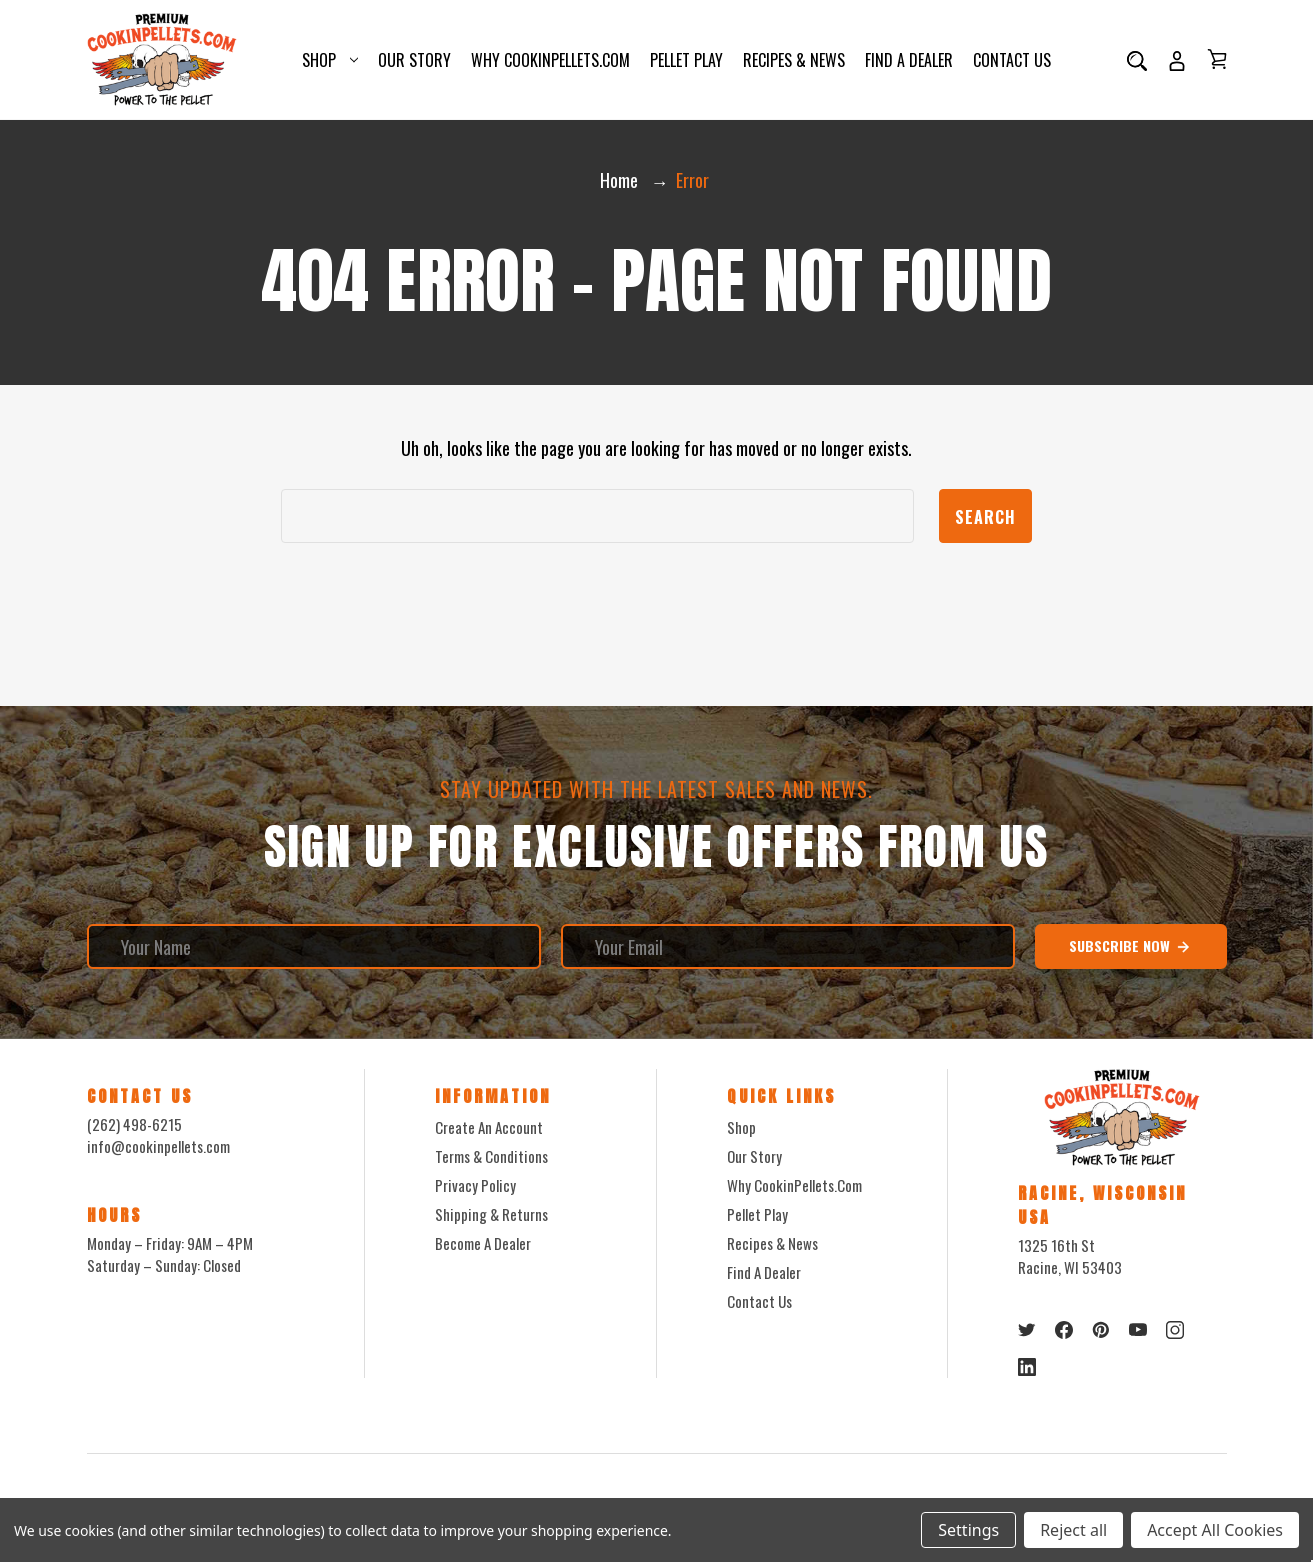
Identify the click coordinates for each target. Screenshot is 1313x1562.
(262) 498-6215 (134, 1124)
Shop (330, 60)
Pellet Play (686, 60)
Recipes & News (794, 60)
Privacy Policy (475, 1185)
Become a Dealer (483, 1243)
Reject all (1073, 1530)
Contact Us (1012, 60)
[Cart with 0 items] (1217, 59)
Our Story (414, 60)
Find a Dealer (909, 60)
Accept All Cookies (1215, 1530)
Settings (968, 1530)
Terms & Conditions (491, 1156)
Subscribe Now (1130, 946)
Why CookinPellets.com (550, 60)
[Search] (1137, 60)
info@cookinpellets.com (158, 1146)
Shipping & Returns (491, 1214)
